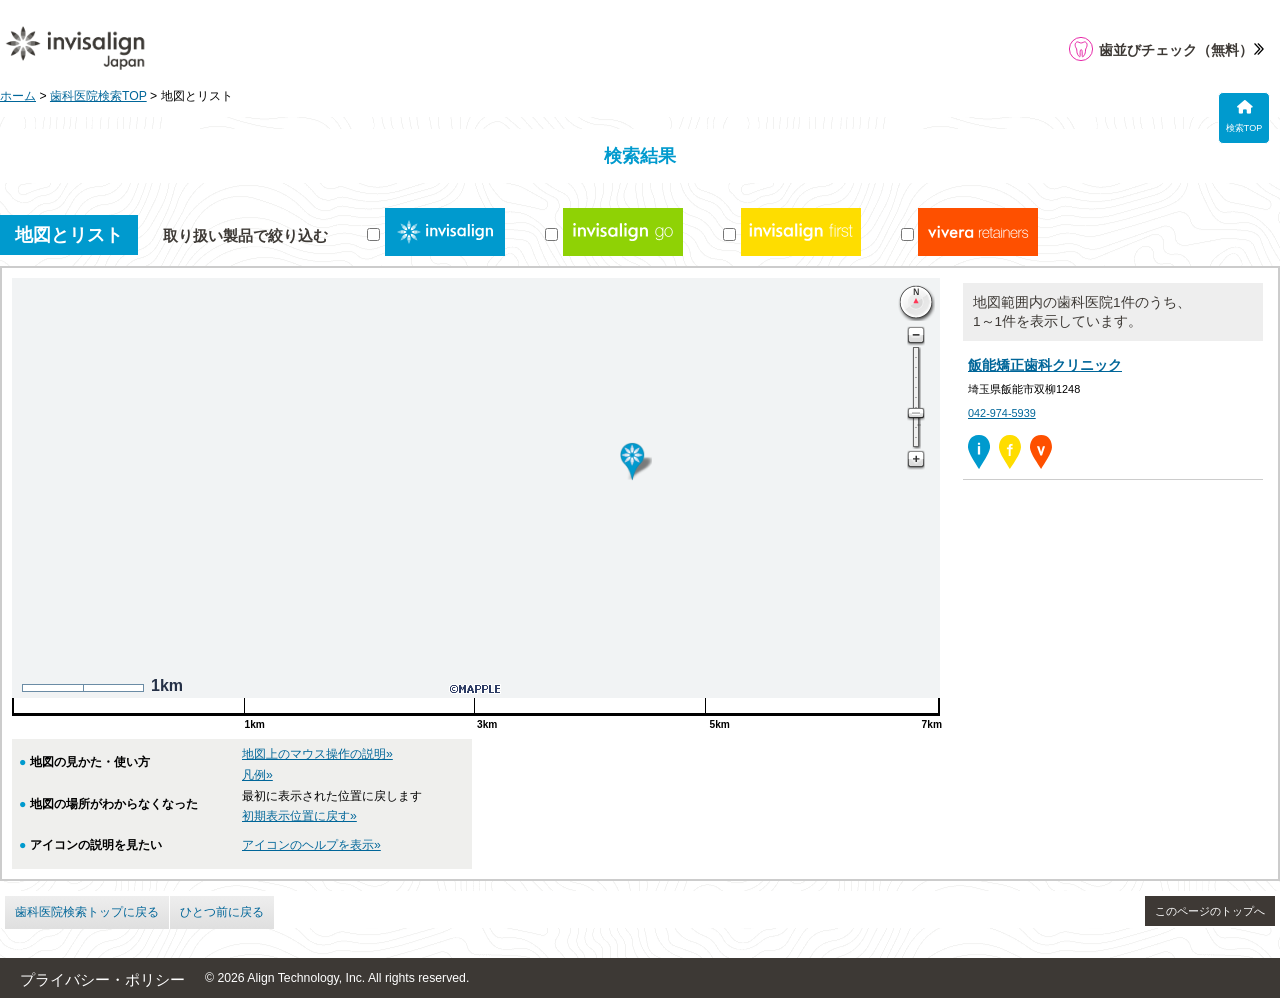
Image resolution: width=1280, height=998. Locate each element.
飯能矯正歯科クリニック (1045, 365)
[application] (1234, 952)
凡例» (257, 775)
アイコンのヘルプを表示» (311, 845)
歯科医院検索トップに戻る (87, 912)
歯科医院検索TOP (98, 96)
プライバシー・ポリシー (102, 980)
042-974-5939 (1002, 413)
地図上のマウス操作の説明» (317, 754)
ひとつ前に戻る (222, 912)
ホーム (18, 96)
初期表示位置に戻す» (299, 816)
